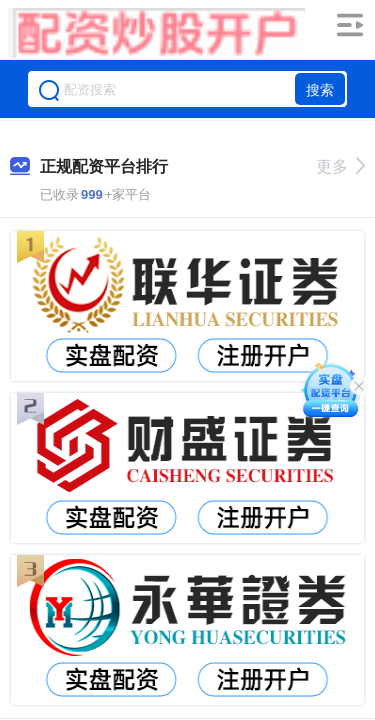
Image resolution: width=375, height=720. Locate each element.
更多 (340, 166)
